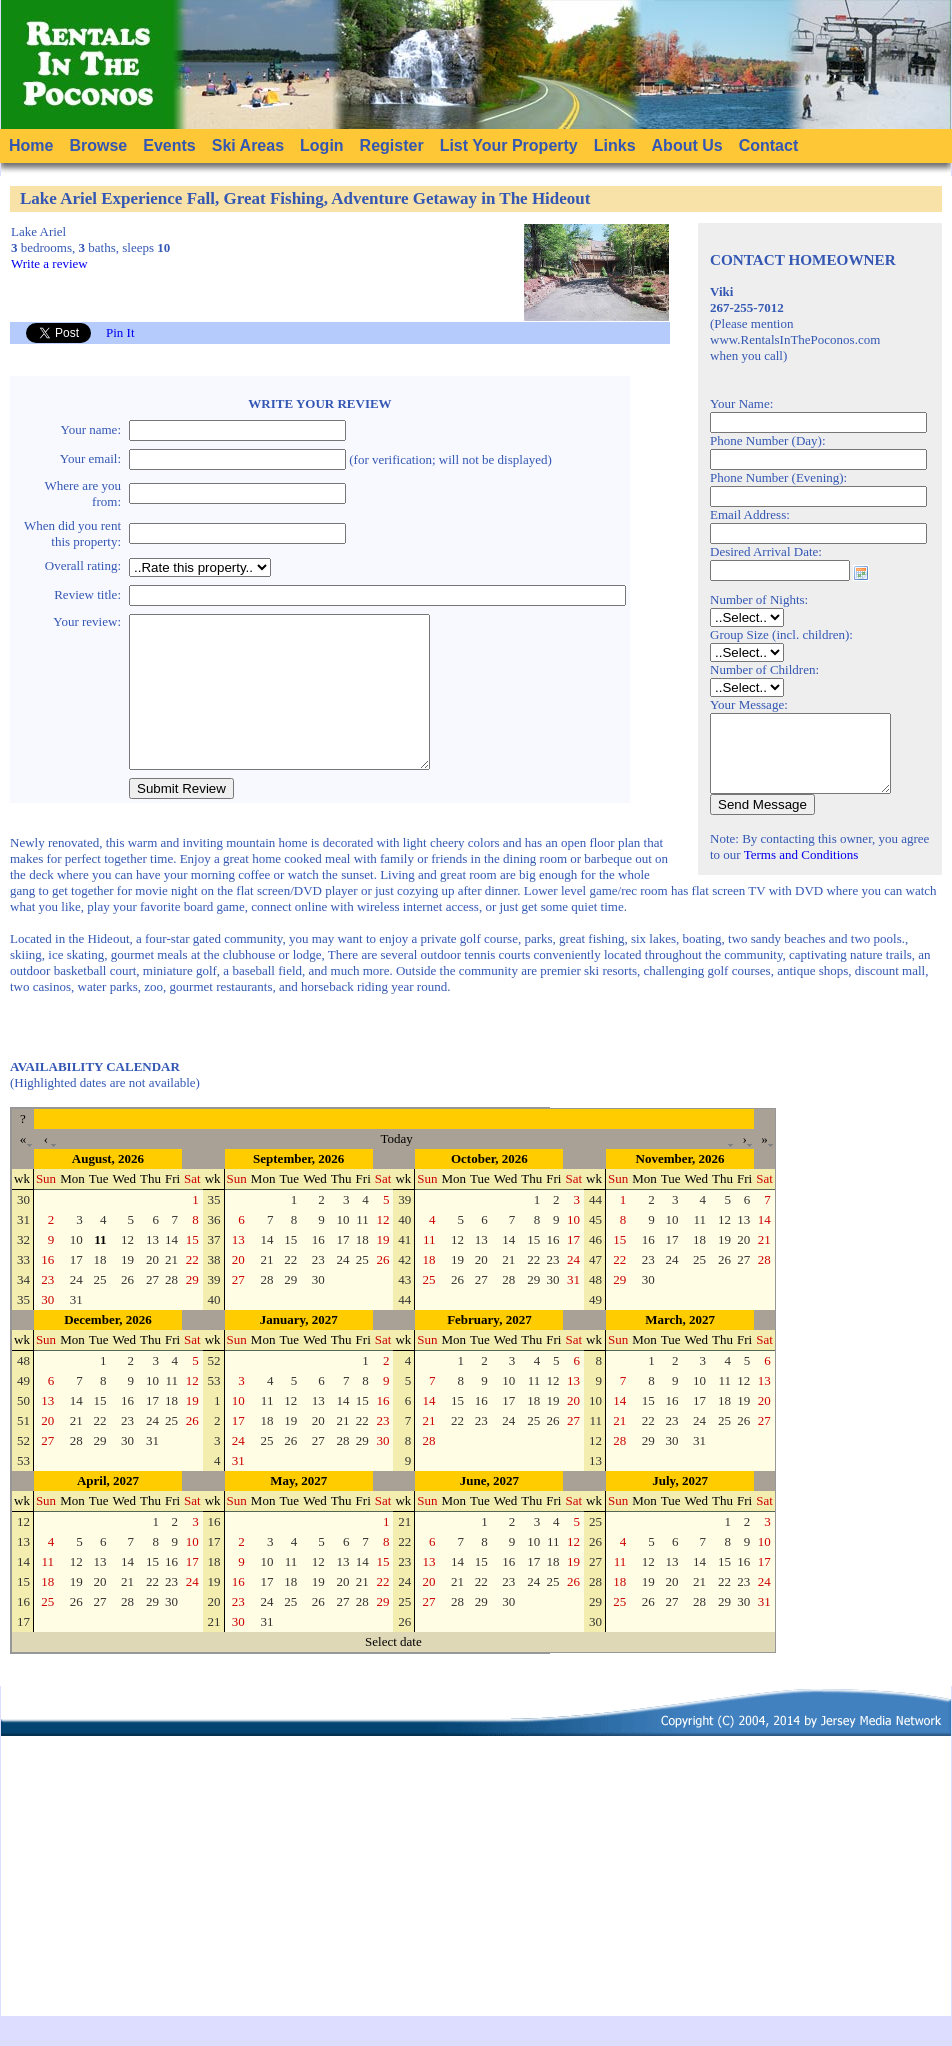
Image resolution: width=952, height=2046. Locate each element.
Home (31, 145)
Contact (769, 145)
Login (322, 145)
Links (615, 145)
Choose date (861, 573)
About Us (687, 145)
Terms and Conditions (801, 869)
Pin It (120, 332)
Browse (98, 145)
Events (169, 145)
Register (392, 145)
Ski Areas (248, 145)
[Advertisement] (476, 1906)
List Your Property (509, 145)
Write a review (49, 263)
